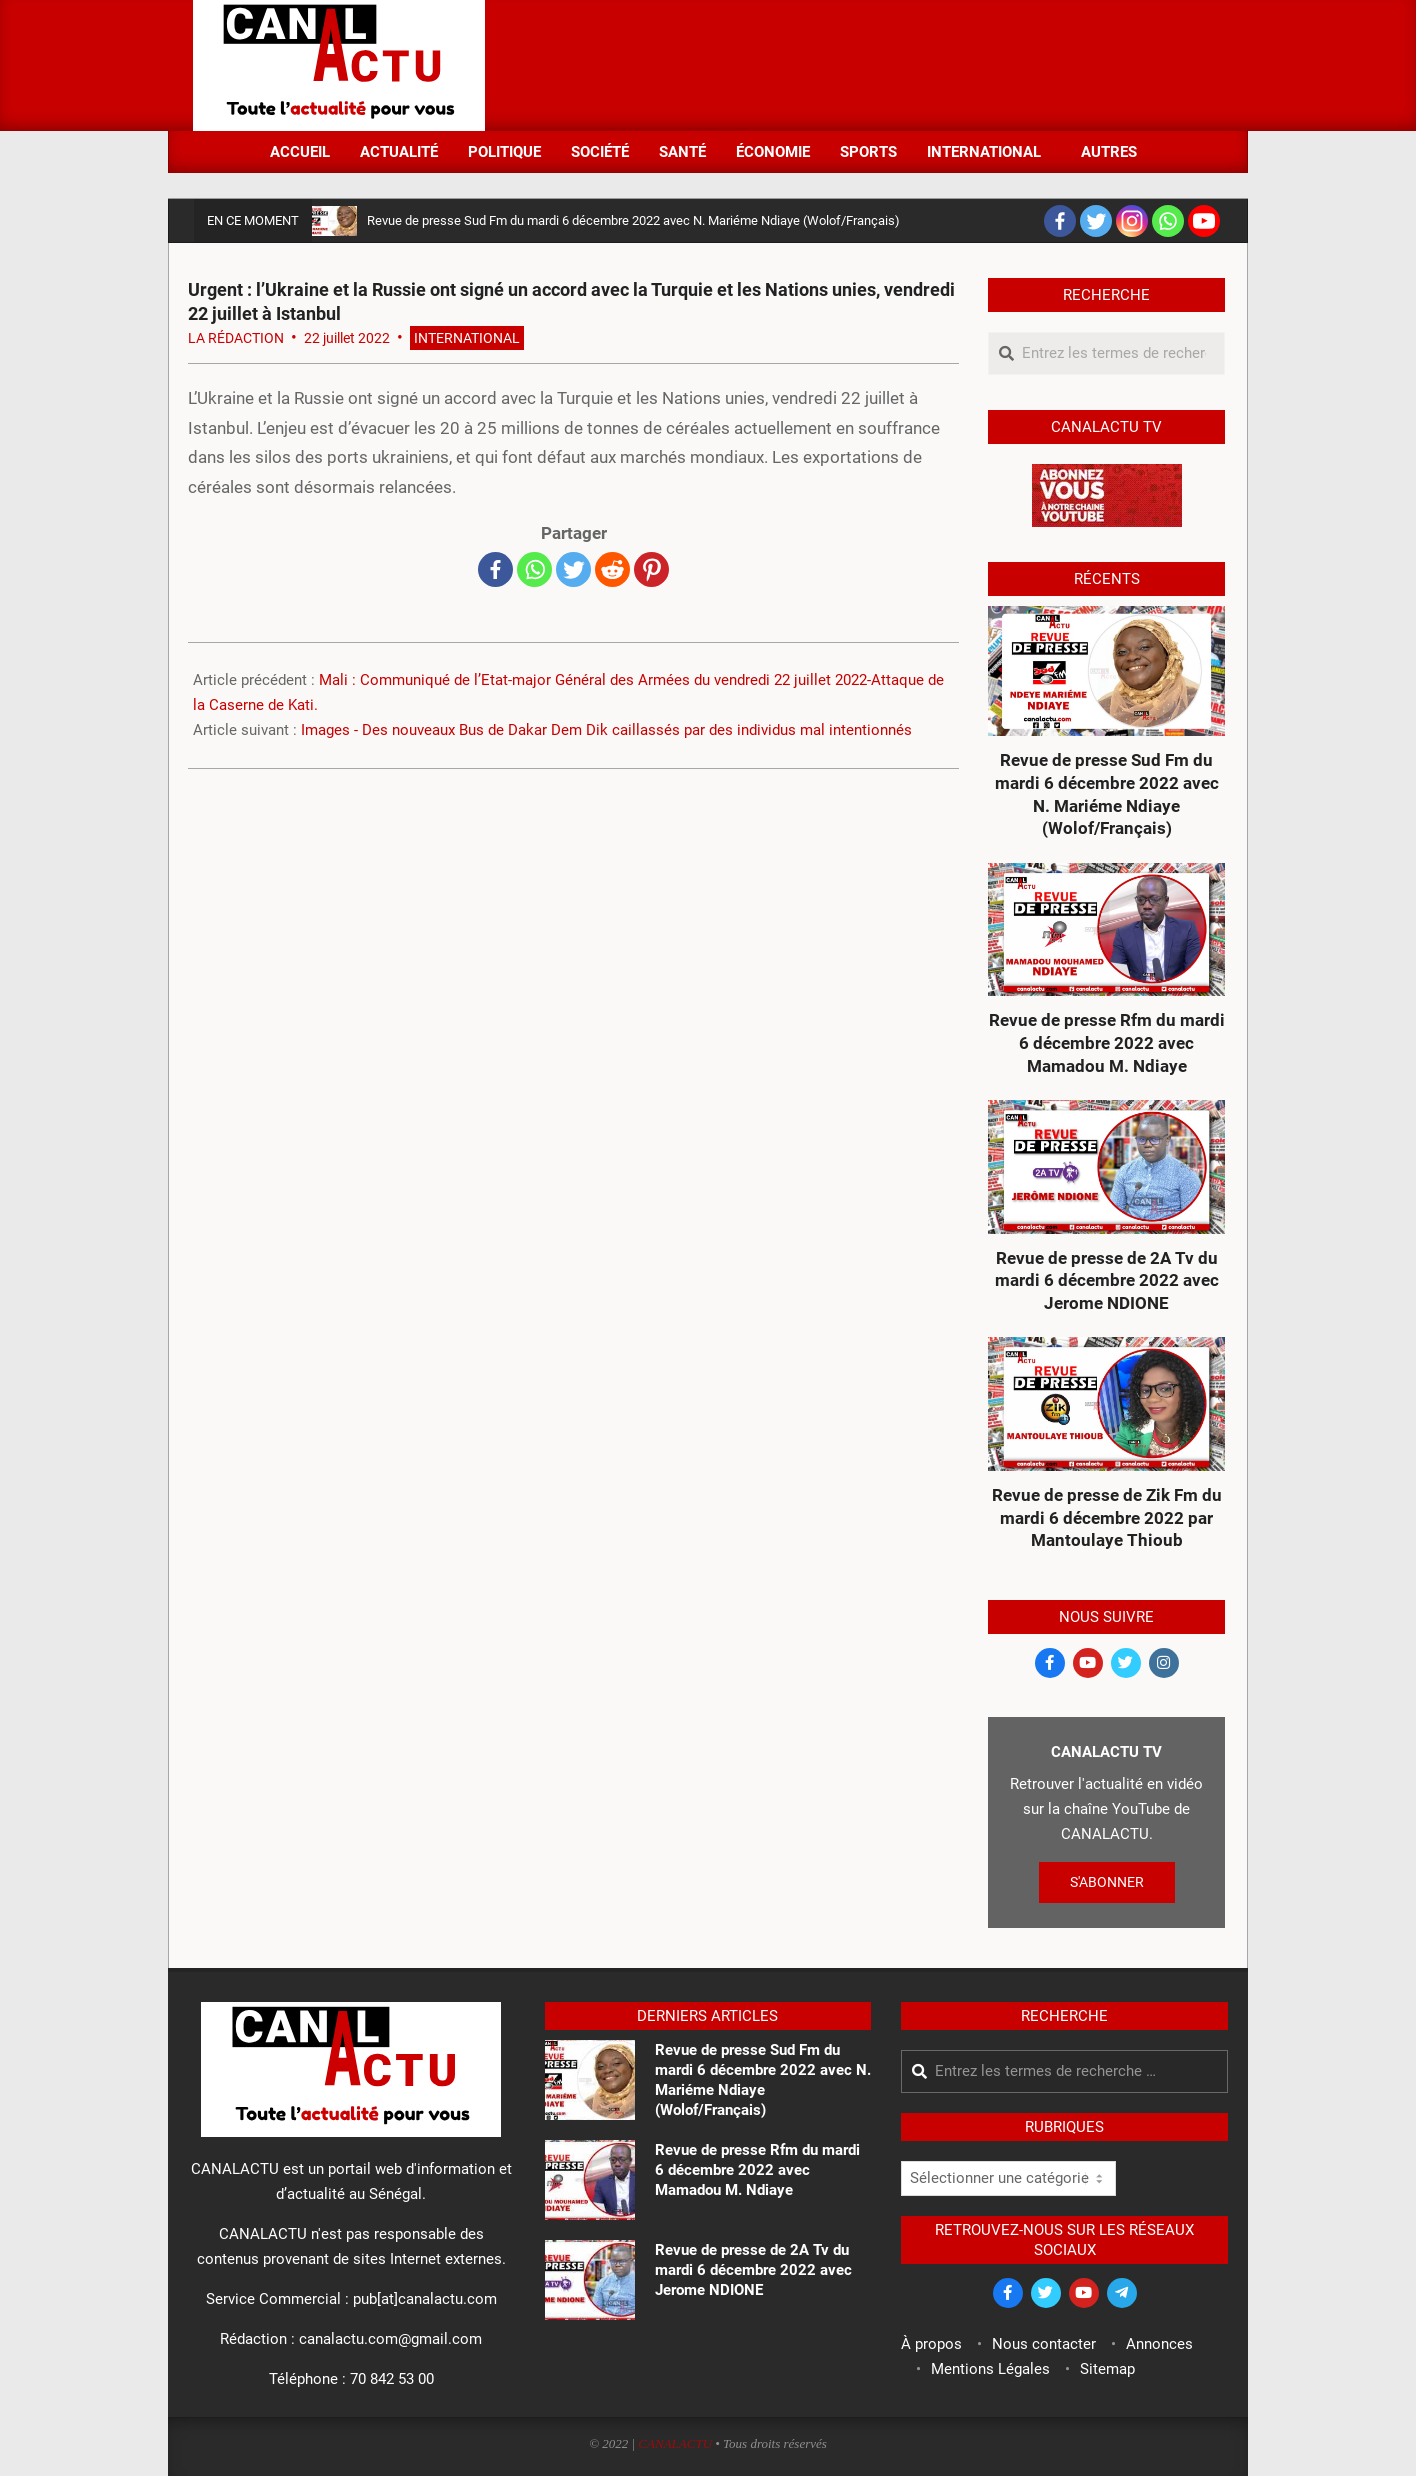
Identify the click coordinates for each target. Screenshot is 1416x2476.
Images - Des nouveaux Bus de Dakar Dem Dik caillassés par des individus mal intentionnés (606, 730)
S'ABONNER (1107, 1882)
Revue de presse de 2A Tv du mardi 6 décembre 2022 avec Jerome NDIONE (1107, 1280)
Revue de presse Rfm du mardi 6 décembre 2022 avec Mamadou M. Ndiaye (1107, 1042)
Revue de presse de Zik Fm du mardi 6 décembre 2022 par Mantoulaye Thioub (1107, 1517)
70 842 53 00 (392, 2379)
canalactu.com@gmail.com (390, 2339)
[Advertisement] (859, 63)
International (467, 338)
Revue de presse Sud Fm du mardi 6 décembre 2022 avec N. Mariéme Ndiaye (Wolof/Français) (633, 220)
